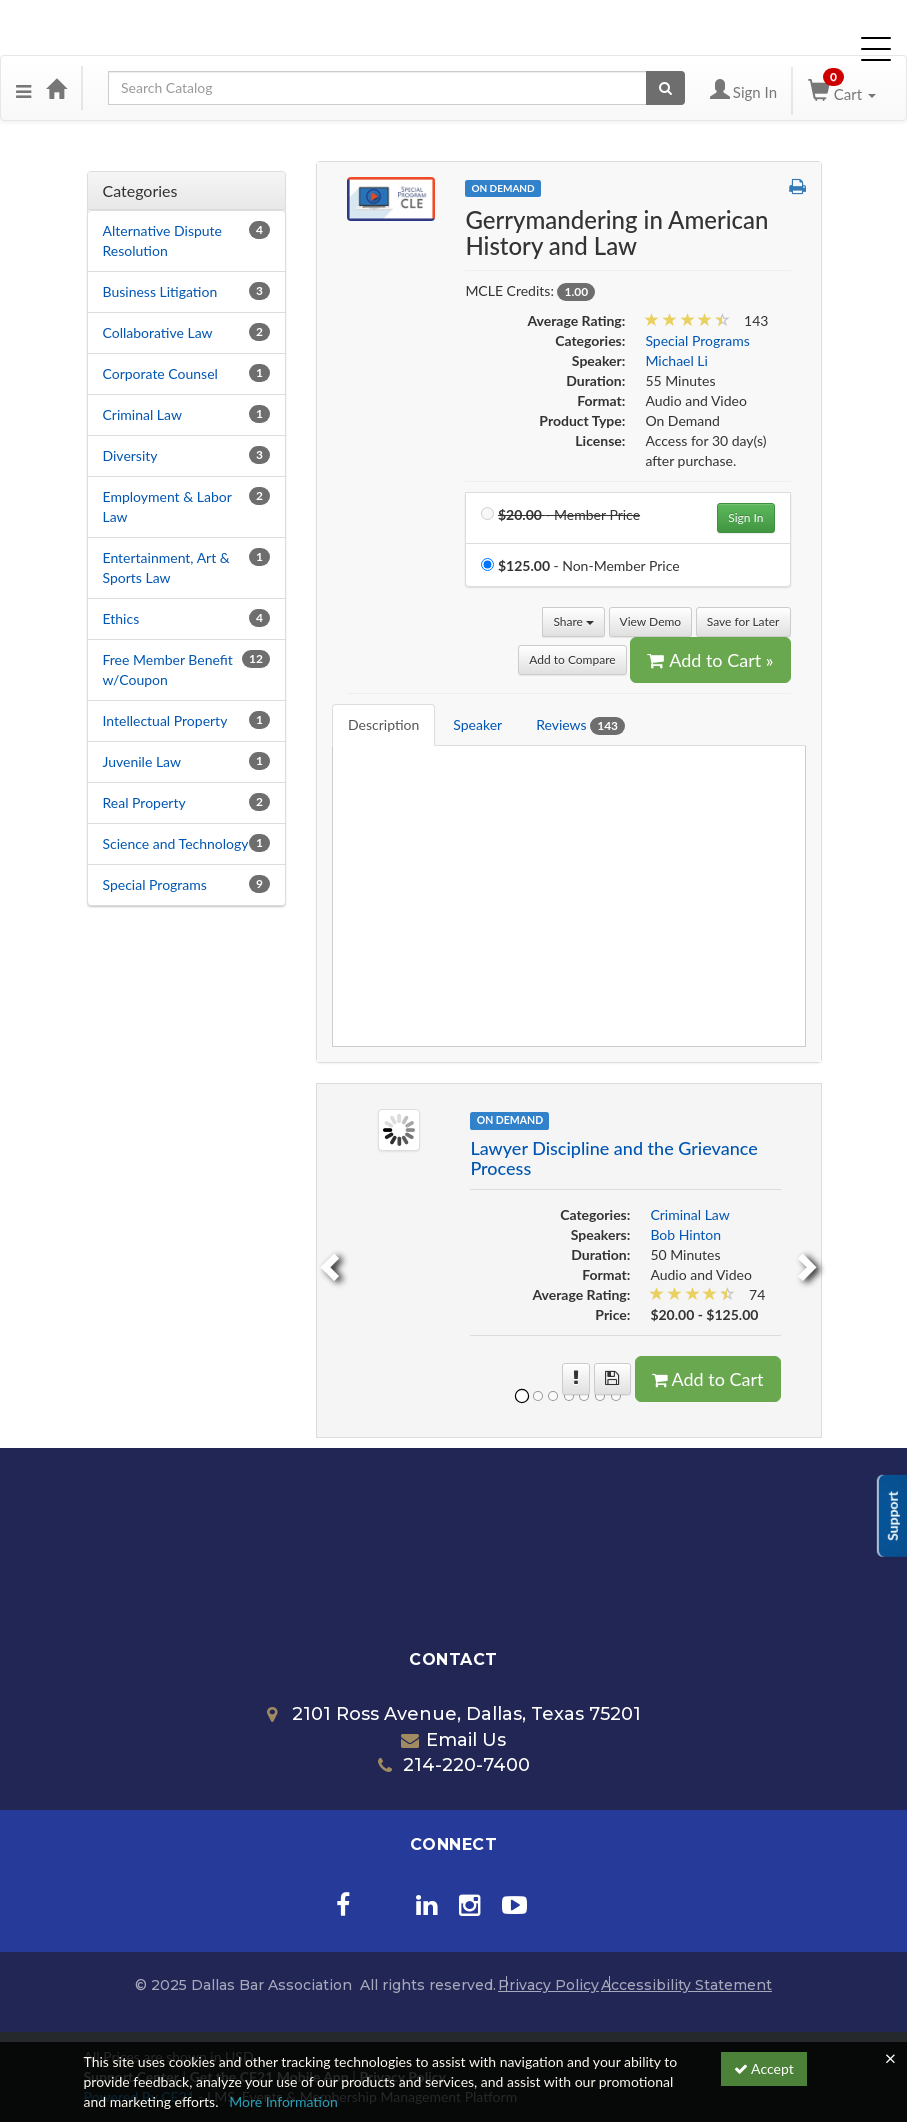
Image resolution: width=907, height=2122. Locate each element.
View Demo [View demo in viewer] (651, 621)
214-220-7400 (454, 1765)
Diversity (130, 455)
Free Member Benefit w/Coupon (168, 669)
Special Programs (155, 884)
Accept (764, 2068)
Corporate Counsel (160, 373)
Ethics (121, 618)
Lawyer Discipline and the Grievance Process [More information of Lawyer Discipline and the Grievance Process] (613, 1158)
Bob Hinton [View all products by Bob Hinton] (685, 1234)
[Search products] (665, 88)
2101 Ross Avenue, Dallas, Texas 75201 (454, 1714)
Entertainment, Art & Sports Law (166, 567)
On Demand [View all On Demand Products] (502, 188)
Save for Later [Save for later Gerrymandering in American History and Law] (743, 621)
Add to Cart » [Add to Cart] (710, 660)
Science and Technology (176, 843)
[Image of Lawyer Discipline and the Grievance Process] (399, 1128)
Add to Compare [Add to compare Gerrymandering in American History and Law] (572, 659)
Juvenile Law (142, 761)
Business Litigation (160, 291)
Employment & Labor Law (167, 506)
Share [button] (573, 621)
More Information (283, 2101)
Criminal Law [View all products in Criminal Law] (689, 1214)
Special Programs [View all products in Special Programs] (697, 340)
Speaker (477, 724)
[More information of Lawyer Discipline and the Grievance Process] (576, 1379)
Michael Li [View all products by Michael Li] (676, 360)
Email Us (453, 1740)
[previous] (327, 1260)
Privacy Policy (548, 1985)
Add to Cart (708, 1379)
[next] (810, 1260)
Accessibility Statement (686, 1985)
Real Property (144, 802)
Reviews (580, 725)
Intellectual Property (165, 720)
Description (383, 724)
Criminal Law (142, 414)
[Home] (56, 88)
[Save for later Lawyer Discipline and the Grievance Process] (612, 1379)
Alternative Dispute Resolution (163, 240)
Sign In (745, 517)
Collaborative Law (158, 332)
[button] (23, 88)
